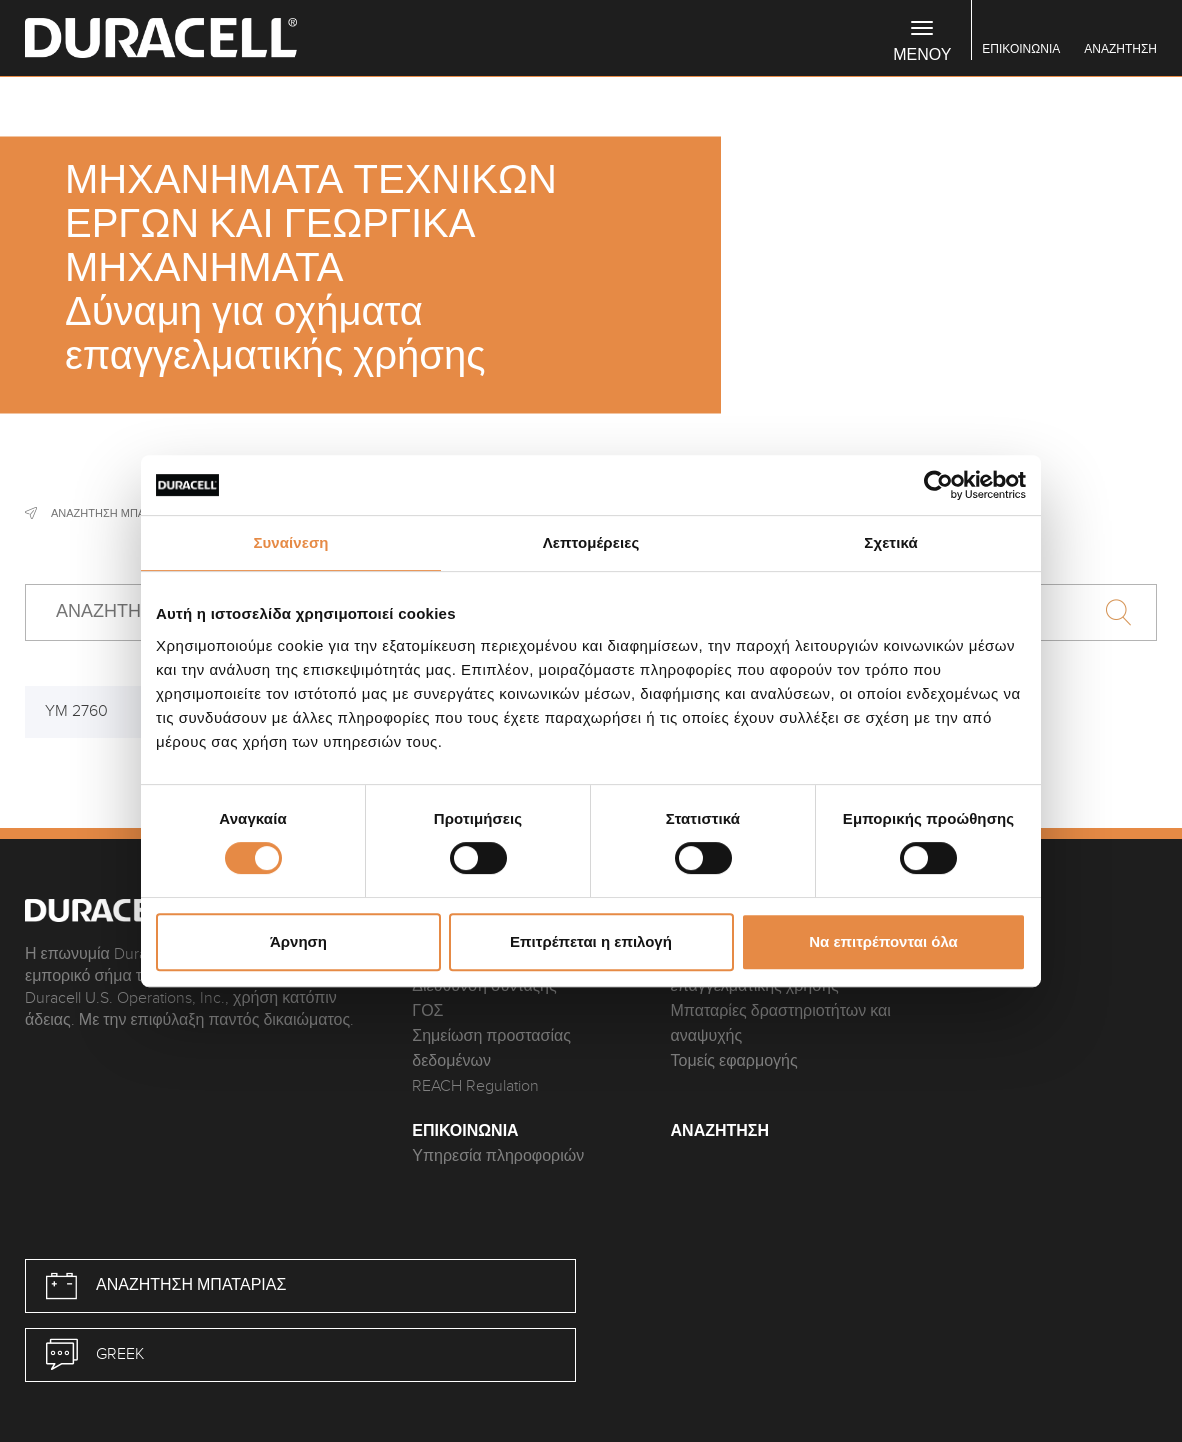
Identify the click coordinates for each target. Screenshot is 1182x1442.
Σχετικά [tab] (890, 542)
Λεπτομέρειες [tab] (591, 542)
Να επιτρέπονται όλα (883, 941)
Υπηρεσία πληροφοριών (498, 1156)
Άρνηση (298, 941)
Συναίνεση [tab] (290, 542)
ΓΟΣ (427, 1011)
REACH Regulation (475, 1086)
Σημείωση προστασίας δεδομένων (491, 1049)
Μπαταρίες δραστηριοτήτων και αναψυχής (781, 1024)
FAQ (943, 936)
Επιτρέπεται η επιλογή (591, 941)
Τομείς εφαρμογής (734, 1061)
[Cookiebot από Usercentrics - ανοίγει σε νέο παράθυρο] (938, 485)
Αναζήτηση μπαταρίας (116, 513)
